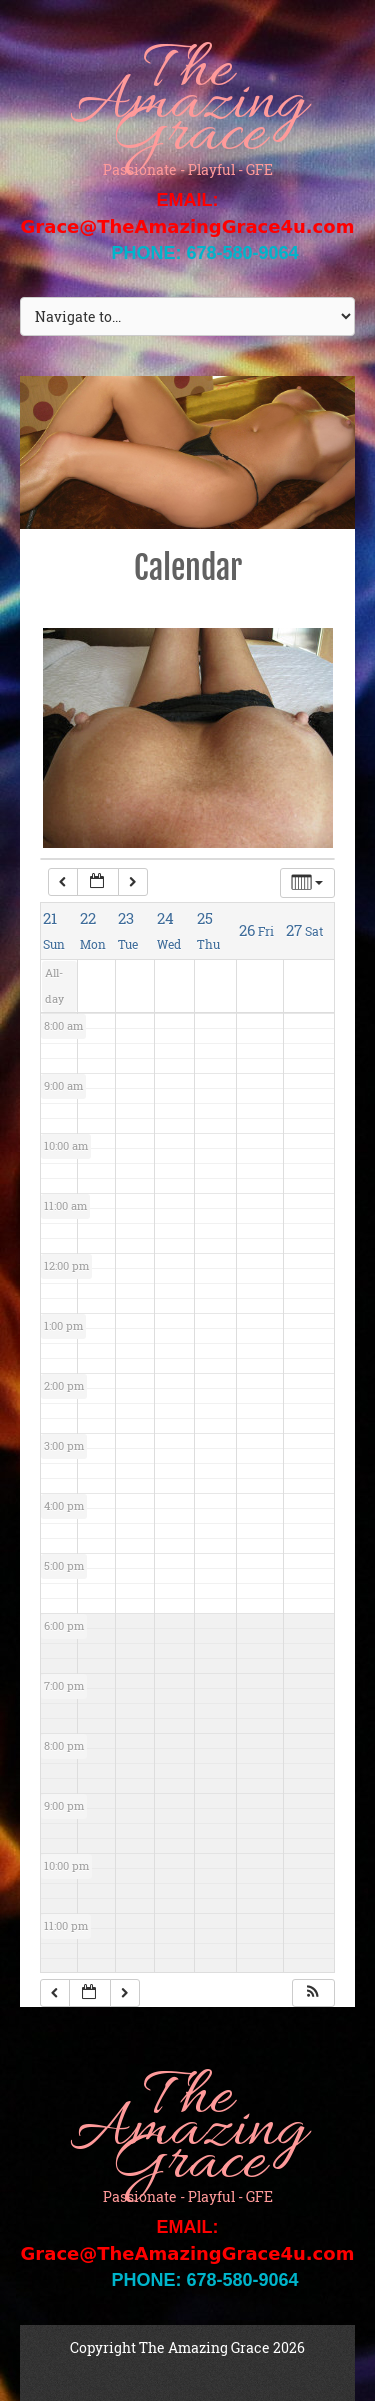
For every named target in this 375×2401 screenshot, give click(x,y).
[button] (313, 1993)
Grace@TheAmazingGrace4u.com (188, 226)
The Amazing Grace (187, 105)
